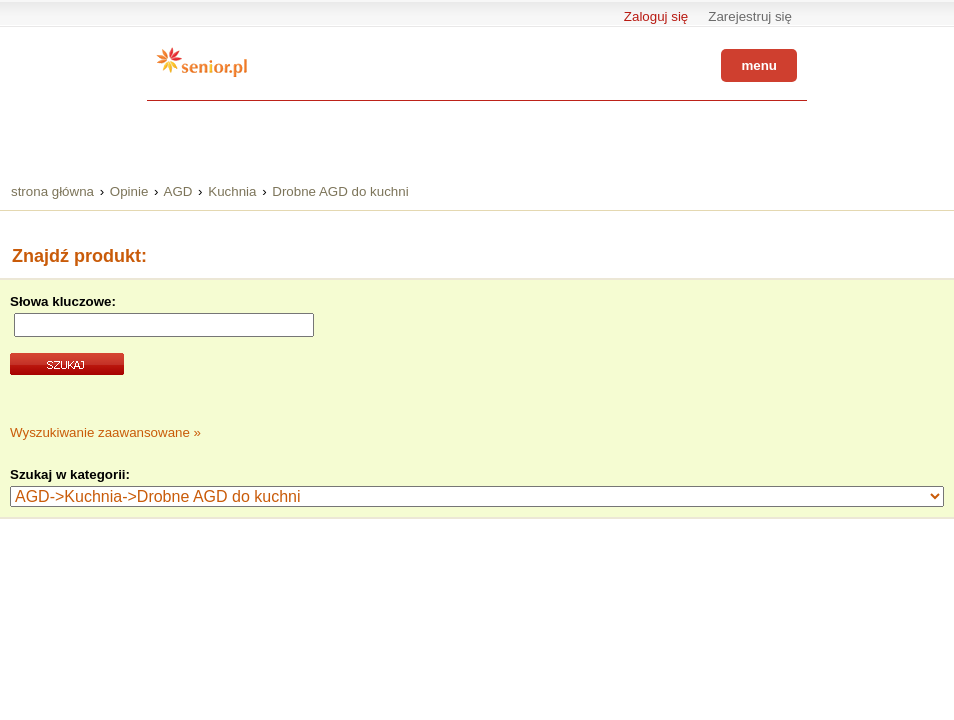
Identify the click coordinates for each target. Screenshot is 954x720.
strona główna (52, 191)
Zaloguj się (656, 16)
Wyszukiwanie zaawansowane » (105, 432)
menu (759, 65)
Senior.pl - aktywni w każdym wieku (202, 62)
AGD (178, 191)
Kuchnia (232, 191)
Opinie (129, 191)
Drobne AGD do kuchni (340, 191)
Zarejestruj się (750, 16)
